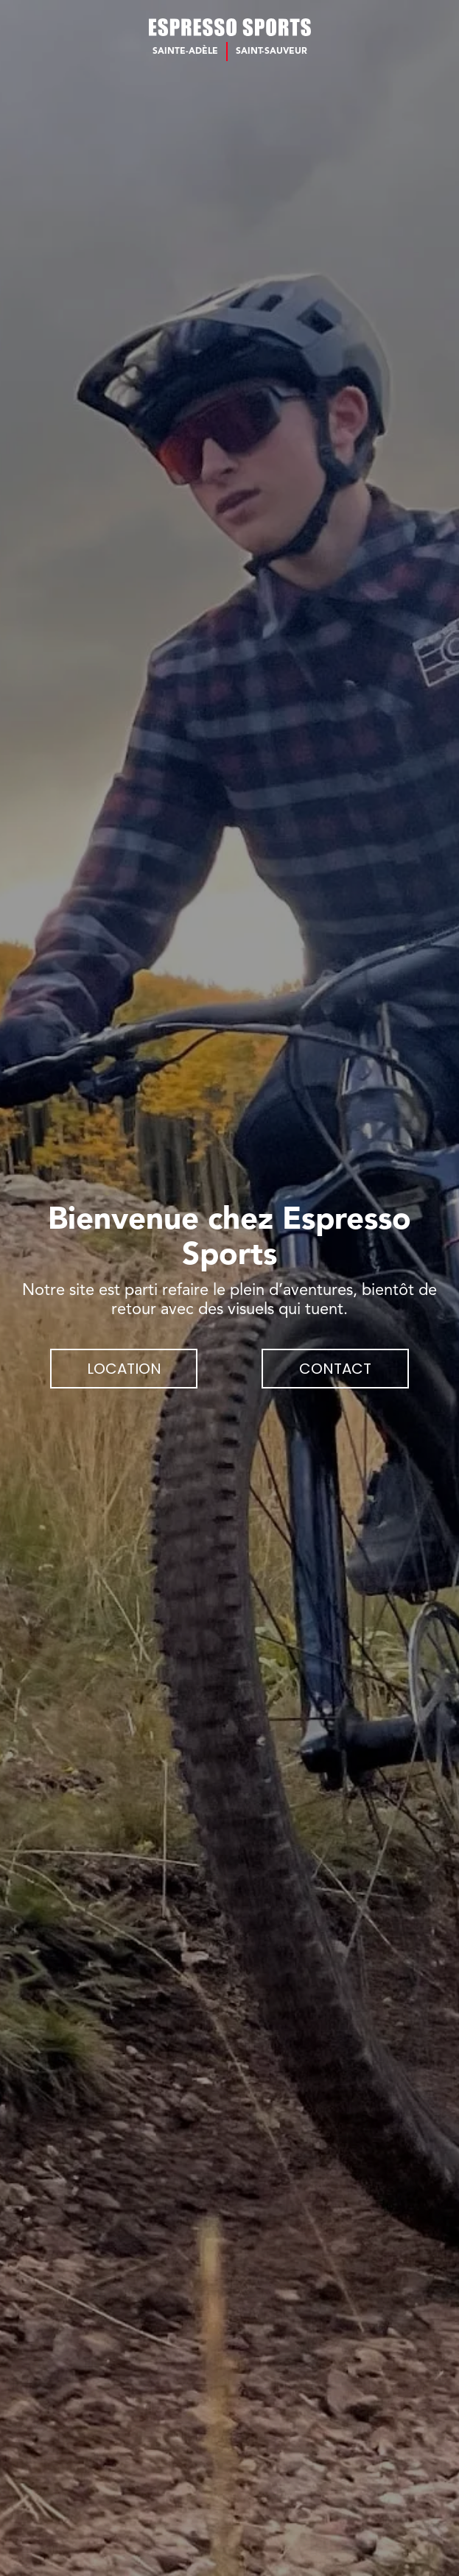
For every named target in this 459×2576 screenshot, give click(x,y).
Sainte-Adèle (185, 51)
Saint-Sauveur (271, 51)
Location (124, 1368)
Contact (335, 1368)
